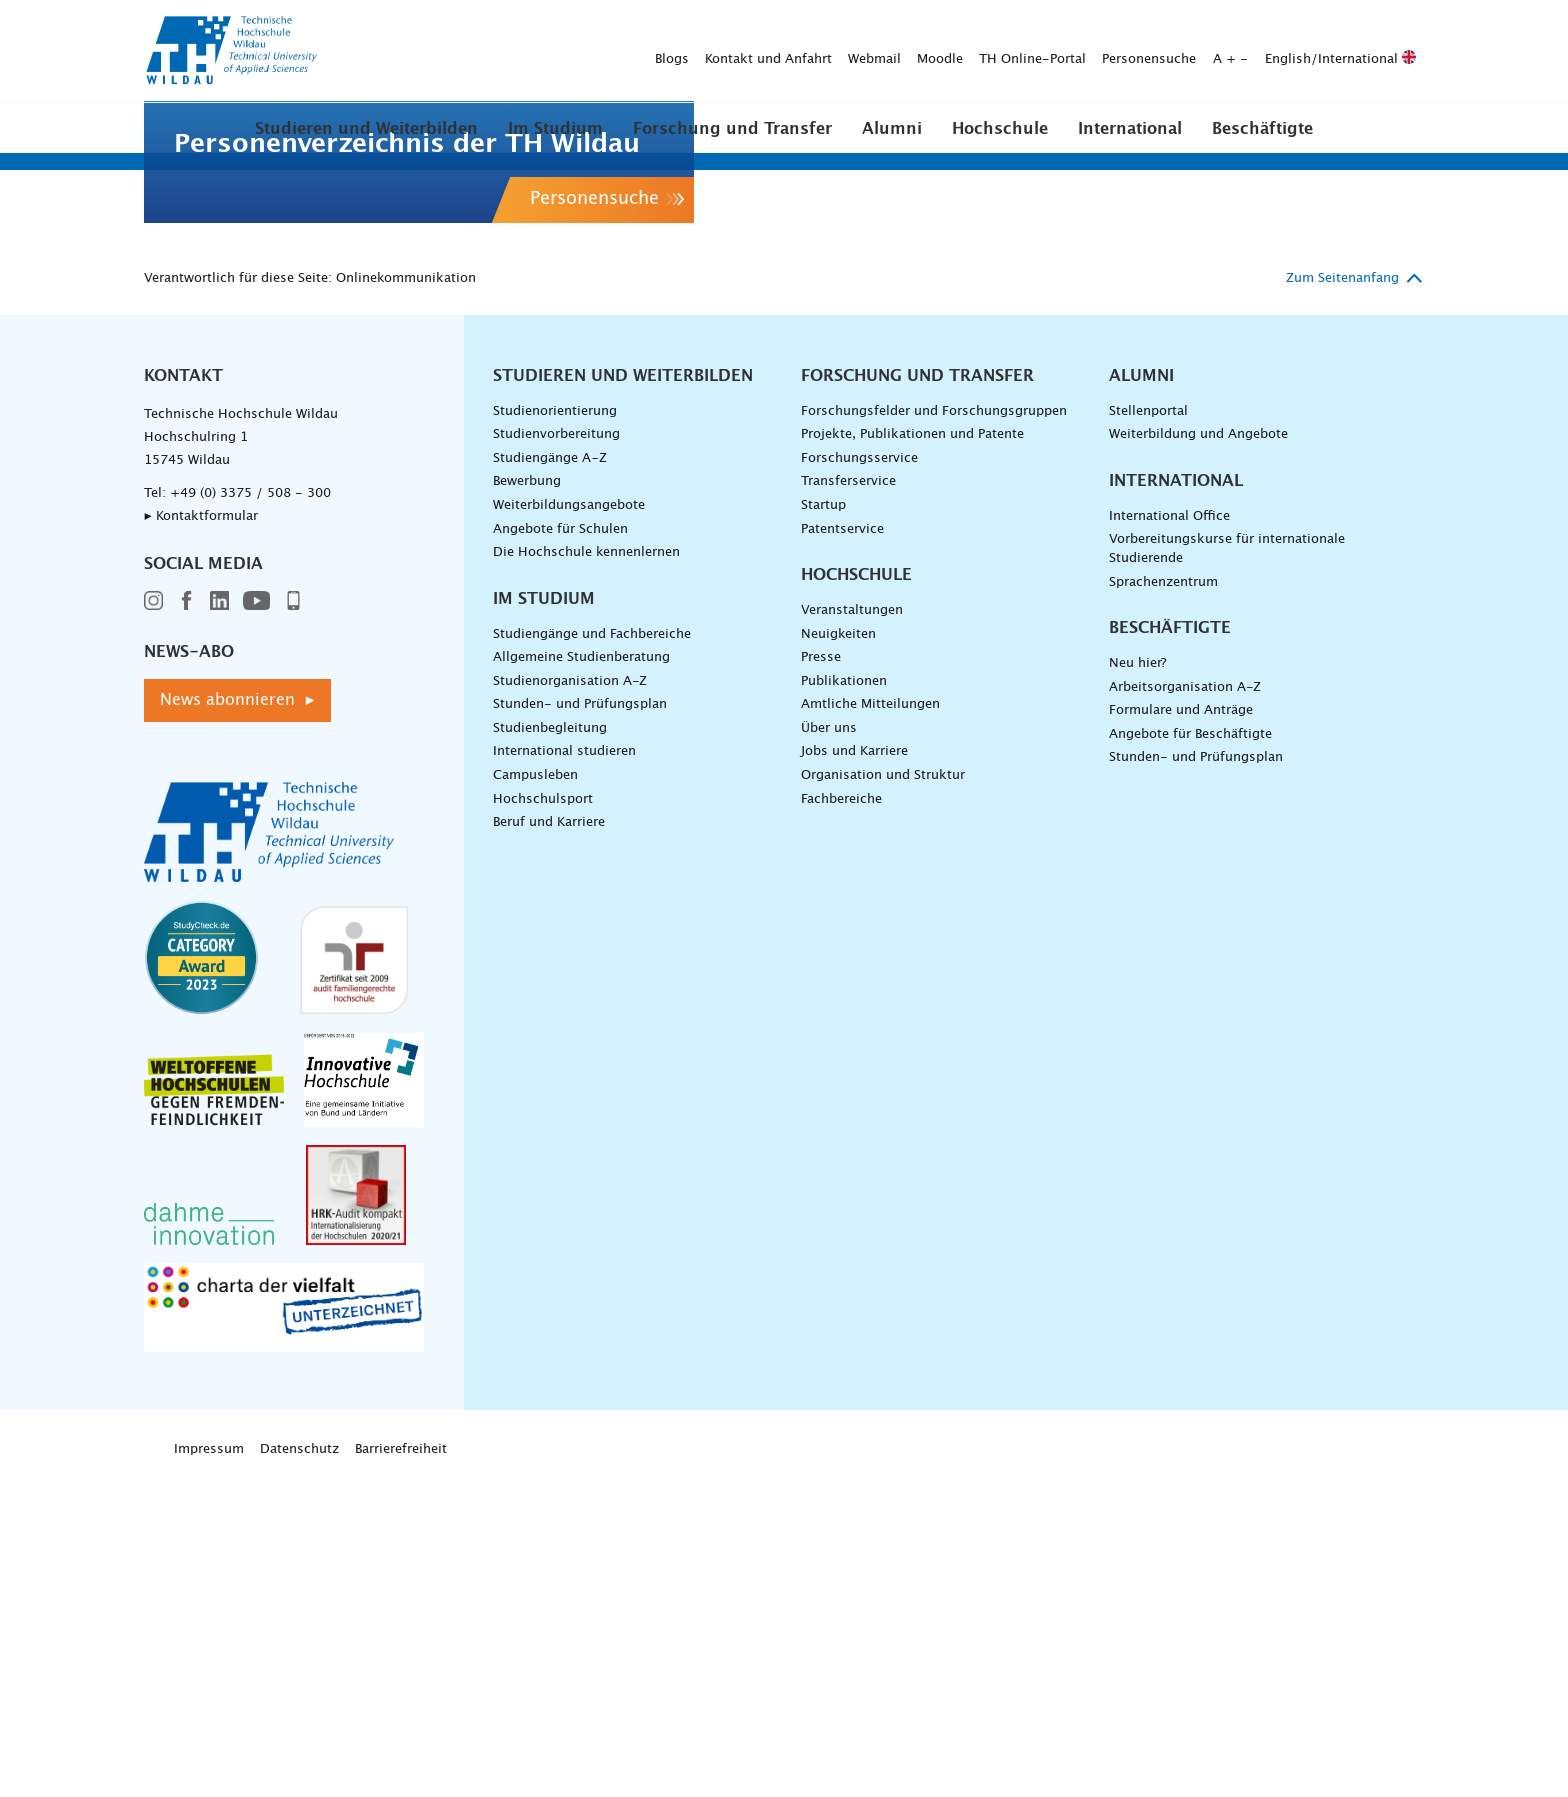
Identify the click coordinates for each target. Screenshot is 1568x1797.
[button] (366, 128)
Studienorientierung (555, 733)
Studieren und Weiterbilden (366, 129)
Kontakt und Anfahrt (454, 51)
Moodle (626, 51)
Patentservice (842, 850)
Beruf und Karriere (549, 1144)
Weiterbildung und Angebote (1198, 756)
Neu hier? (1137, 985)
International (1130, 129)
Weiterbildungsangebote (569, 827)
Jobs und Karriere (854, 1073)
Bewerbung (527, 803)
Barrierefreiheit (401, 1771)
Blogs (358, 51)
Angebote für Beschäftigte (1190, 1056)
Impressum (209, 1771)
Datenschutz (299, 1771)
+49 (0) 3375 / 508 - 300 (250, 815)
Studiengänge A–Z (550, 780)
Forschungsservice (859, 780)
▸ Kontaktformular (201, 838)
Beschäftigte (1262, 129)
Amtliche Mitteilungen (870, 1026)
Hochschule (1000, 129)
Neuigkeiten (838, 956)
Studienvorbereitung (556, 756)
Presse (821, 979)
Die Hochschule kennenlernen (586, 874)
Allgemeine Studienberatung (581, 979)
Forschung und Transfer (732, 129)
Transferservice (848, 803)
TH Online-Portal (718, 51)
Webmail (560, 51)
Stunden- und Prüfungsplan (580, 1026)
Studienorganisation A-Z (570, 1003)
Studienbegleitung (550, 1050)
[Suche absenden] (1393, 52)
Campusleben (535, 1097)
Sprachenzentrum (1163, 903)
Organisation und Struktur (883, 1097)
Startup (823, 827)
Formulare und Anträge (1181, 1032)
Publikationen (844, 1003)
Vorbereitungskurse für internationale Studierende (1227, 871)
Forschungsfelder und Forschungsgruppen (934, 733)
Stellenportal (1148, 733)
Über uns (829, 1050)
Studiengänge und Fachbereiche (592, 956)
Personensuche (835, 51)
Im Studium (555, 129)
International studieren (564, 1073)
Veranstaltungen (852, 932)
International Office (1169, 838)
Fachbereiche (841, 1121)
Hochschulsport (543, 1121)
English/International (1026, 51)
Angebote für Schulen (560, 850)
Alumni (892, 129)
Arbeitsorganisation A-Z (1185, 1009)
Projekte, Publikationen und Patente (912, 756)
